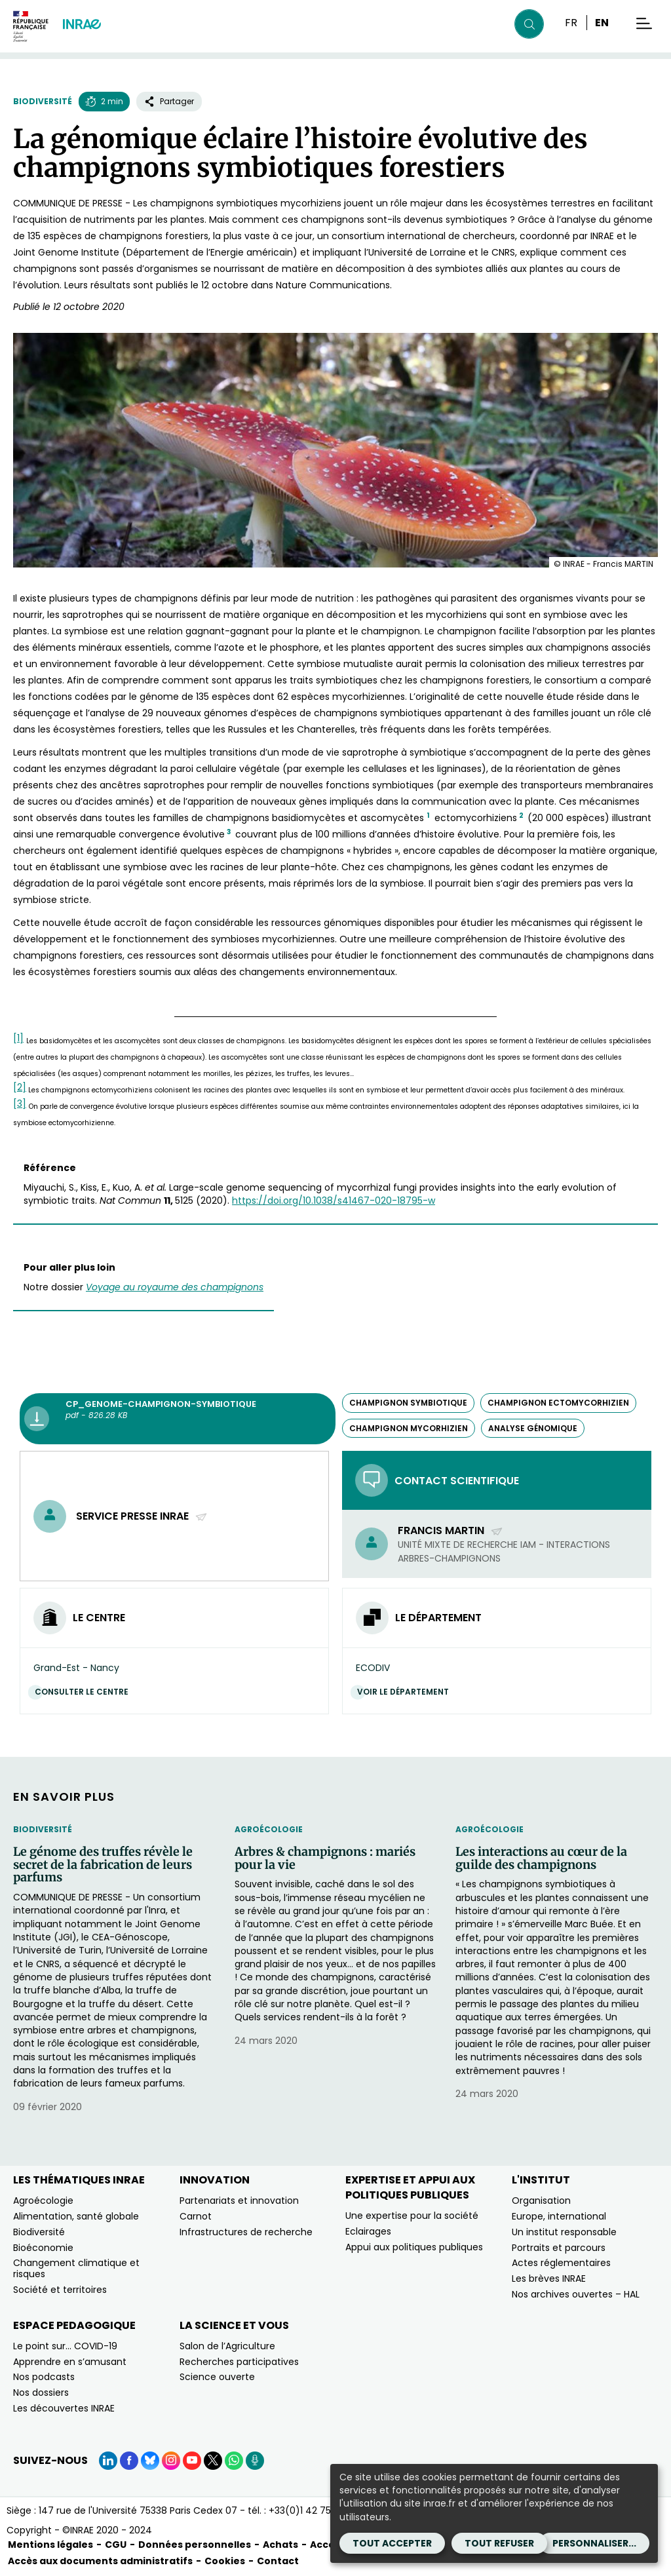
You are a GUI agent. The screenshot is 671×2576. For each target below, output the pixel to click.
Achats (280, 2544)
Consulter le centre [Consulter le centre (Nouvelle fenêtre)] (85, 1691)
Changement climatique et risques (76, 2268)
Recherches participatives (239, 2361)
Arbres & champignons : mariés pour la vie (325, 1858)
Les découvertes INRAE (64, 2408)
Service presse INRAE (142, 1516)
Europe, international (559, 2216)
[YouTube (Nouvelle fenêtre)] (192, 2460)
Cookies (224, 2560)
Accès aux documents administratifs (100, 2560)
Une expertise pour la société (411, 2215)
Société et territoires (60, 2289)
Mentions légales (50, 2544)
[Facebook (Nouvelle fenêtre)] (129, 2460)
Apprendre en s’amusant (69, 2361)
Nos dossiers (41, 2392)
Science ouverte (217, 2376)
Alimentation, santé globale (76, 2216)
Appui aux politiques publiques (414, 2247)
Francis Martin (450, 1530)
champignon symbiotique (408, 1402)
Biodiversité (42, 101)
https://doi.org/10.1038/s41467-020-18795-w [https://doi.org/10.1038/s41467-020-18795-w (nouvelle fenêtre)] (333, 1200)
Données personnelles (194, 2544)
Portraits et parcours (558, 2247)
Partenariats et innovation (239, 2200)
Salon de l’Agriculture (227, 2346)
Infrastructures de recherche (246, 2232)
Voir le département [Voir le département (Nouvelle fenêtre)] (406, 1691)
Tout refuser (499, 2543)
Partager (169, 101)
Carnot (196, 2216)
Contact (278, 2560)
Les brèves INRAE (549, 2278)
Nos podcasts (44, 2376)
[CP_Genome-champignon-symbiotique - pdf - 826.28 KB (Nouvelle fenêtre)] (178, 1418)
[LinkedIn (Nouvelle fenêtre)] (108, 2460)
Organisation (541, 2200)
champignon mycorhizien (408, 1428)
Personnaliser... (594, 2543)
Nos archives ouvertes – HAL (576, 2294)
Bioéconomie (43, 2247)
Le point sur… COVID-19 (65, 2346)
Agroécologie (269, 1829)
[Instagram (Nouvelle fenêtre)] (171, 2460)
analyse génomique (532, 1428)
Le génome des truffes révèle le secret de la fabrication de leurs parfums (103, 1864)
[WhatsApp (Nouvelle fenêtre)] (234, 2460)
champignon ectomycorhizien (558, 1402)
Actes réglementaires (561, 2262)
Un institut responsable (564, 2232)
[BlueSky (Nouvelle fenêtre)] (150, 2460)
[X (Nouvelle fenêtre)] (213, 2460)
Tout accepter (392, 2543)
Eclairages (368, 2231)
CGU (115, 2544)
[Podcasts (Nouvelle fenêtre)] (255, 2460)
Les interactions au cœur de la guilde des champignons (541, 1858)
